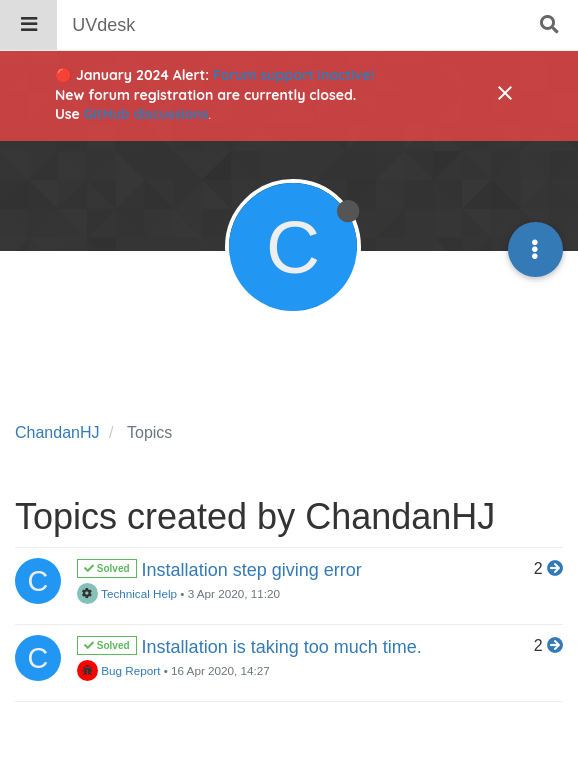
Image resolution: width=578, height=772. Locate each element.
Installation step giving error (252, 570)
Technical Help (127, 593)
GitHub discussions (146, 114)
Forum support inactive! (293, 75)
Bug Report (118, 670)
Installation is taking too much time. (282, 647)
